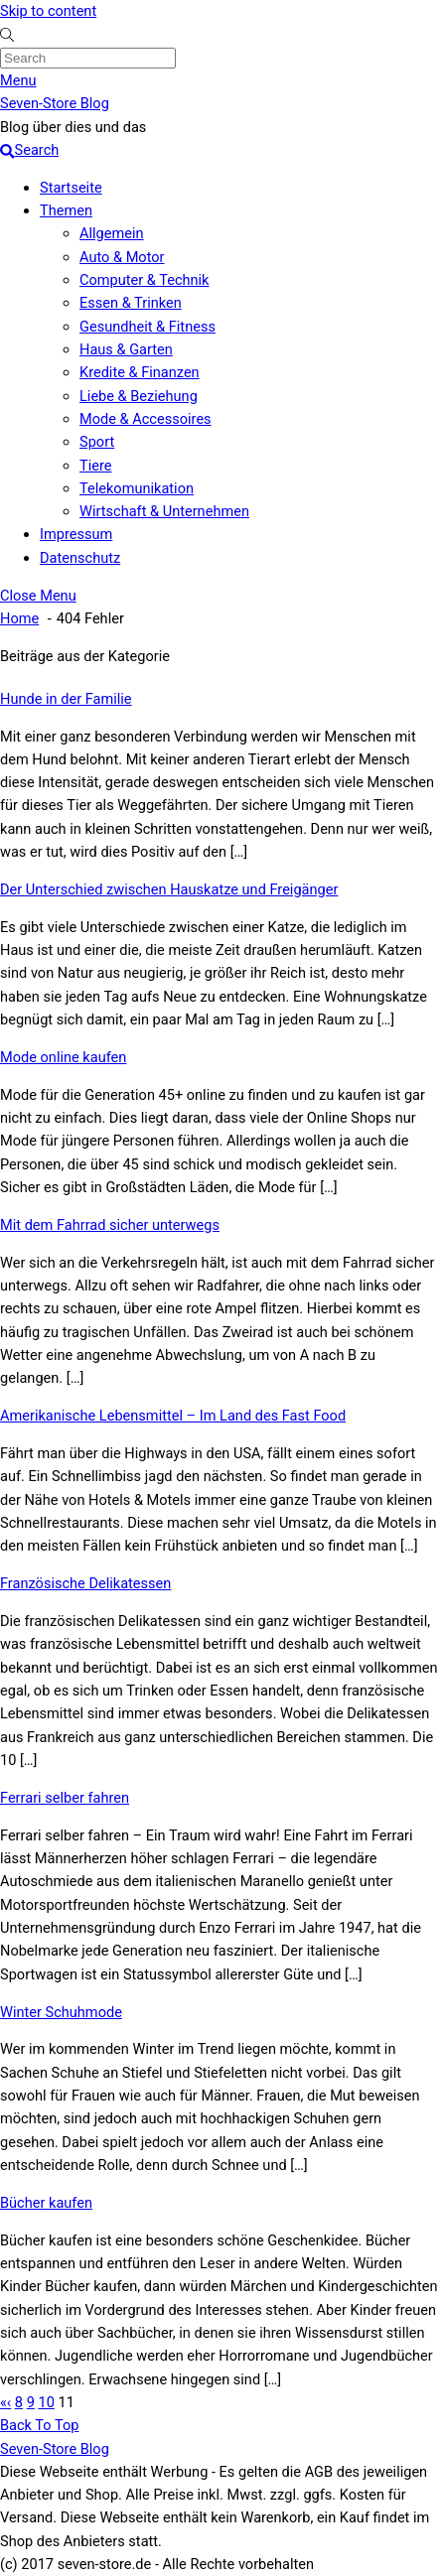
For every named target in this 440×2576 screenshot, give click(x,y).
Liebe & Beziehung (138, 396)
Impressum (76, 534)
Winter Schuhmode (61, 2012)
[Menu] (18, 80)
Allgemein (111, 233)
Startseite (71, 188)
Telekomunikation (136, 488)
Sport (96, 442)
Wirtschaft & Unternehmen (164, 511)
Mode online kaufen (63, 1057)
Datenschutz (80, 558)
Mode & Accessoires (145, 419)
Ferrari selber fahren (64, 1798)
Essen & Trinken (130, 303)
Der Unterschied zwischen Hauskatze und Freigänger (169, 889)
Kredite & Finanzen (139, 372)
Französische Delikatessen (85, 1583)
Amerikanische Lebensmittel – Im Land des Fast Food (173, 1415)
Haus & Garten (126, 349)
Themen (66, 210)
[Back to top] (39, 2425)
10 (46, 2402)
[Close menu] (38, 596)
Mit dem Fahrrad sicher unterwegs (110, 1225)
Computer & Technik (144, 280)
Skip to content (48, 11)
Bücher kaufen (46, 2203)
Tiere (95, 466)
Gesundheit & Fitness (147, 327)
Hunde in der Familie (66, 699)
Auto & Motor (122, 257)
